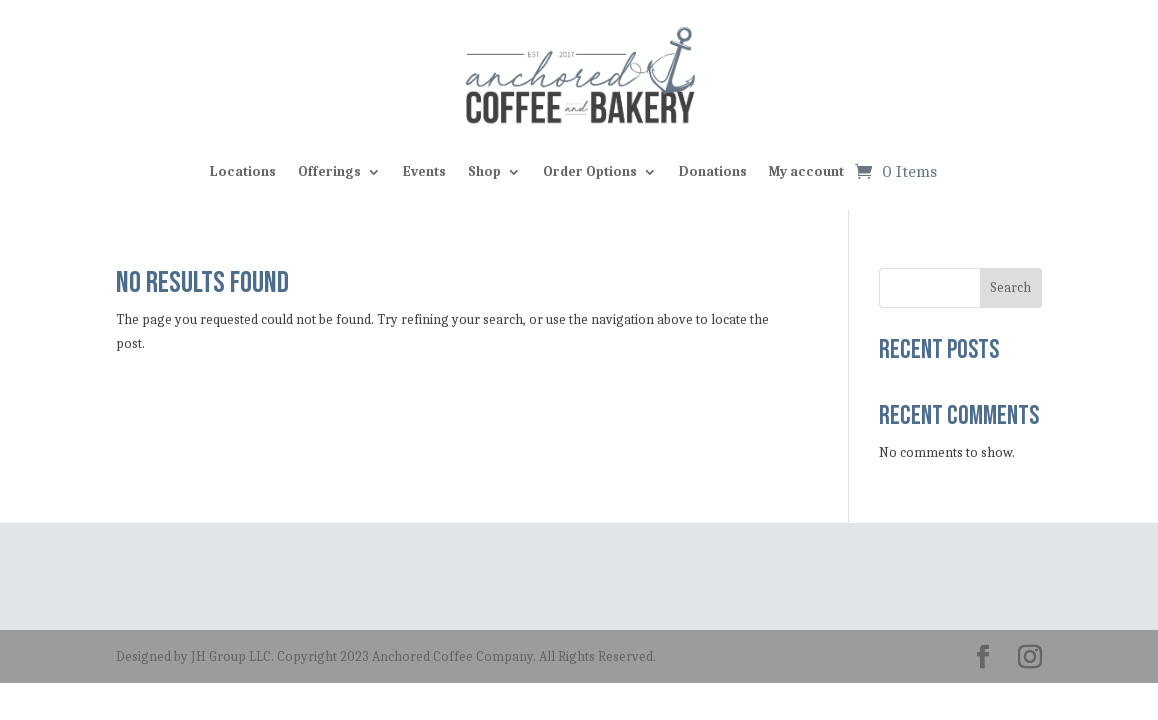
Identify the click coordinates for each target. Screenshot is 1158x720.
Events (424, 171)
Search (1010, 287)
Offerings (329, 171)
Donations (713, 171)
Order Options (590, 171)
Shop (484, 171)
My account (806, 171)
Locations (243, 171)
